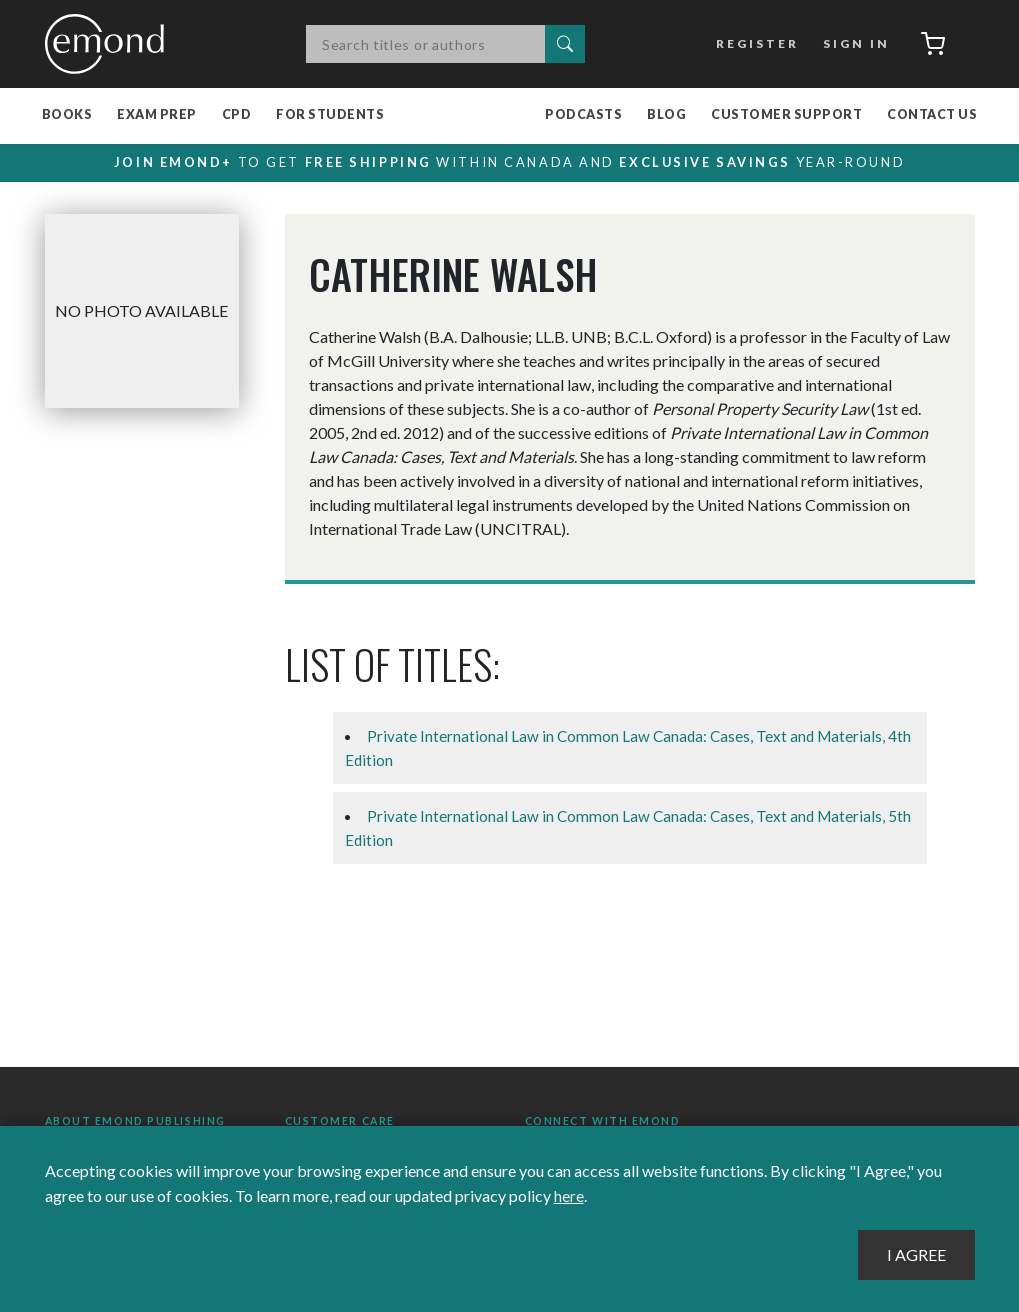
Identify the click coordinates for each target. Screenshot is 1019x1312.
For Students (330, 115)
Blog (666, 115)
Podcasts (583, 115)
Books (67, 115)
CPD (237, 115)
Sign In (852, 43)
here (569, 1196)
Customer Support (786, 115)
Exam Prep (157, 115)
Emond (110, 44)
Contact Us (932, 115)
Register (754, 43)
